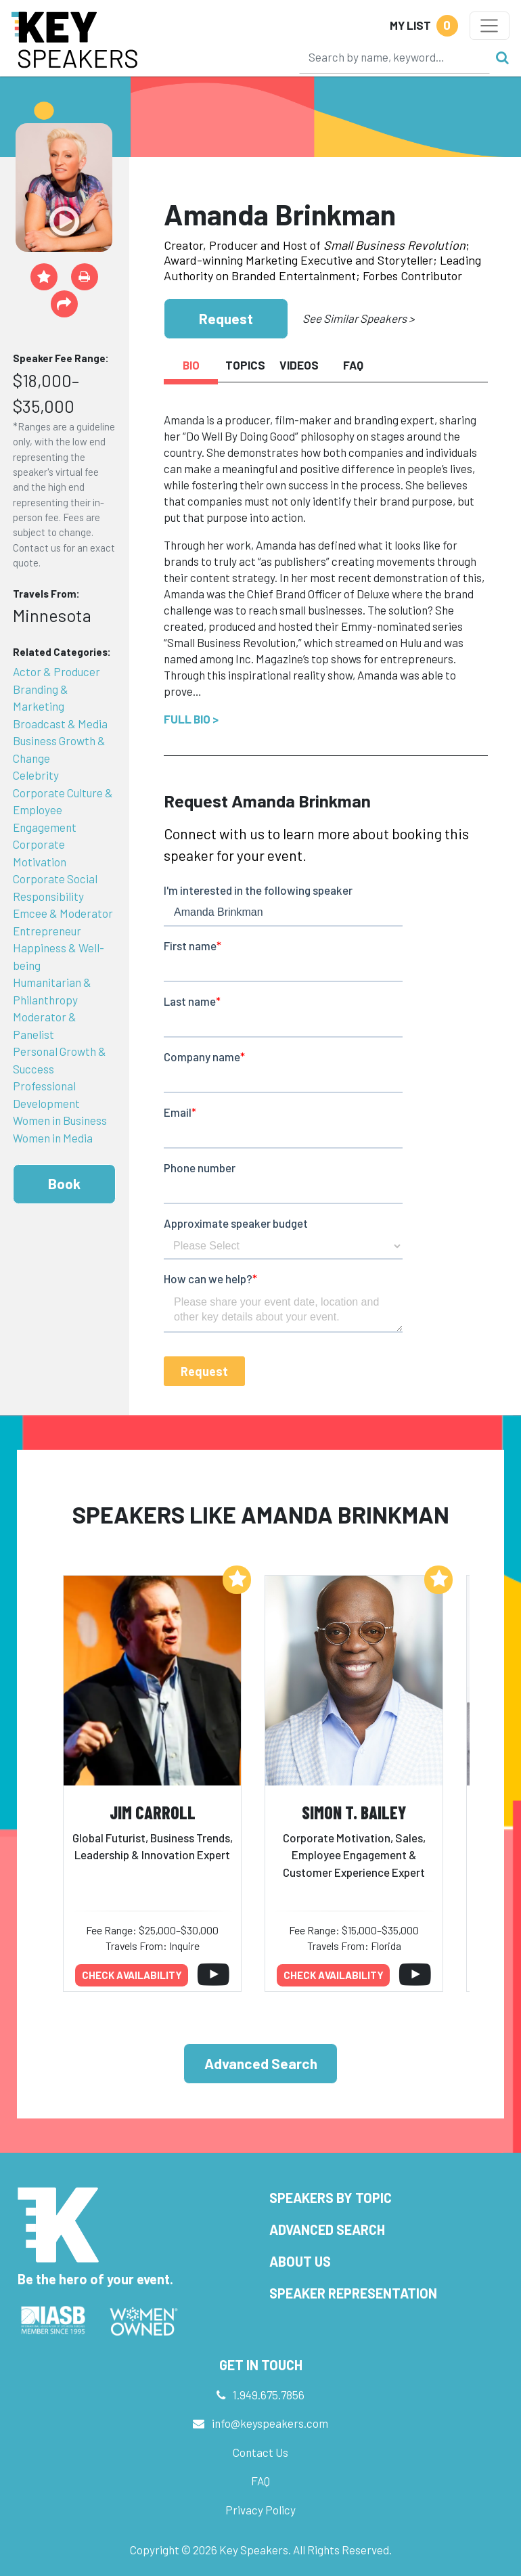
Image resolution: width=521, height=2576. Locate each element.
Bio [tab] (191, 365)
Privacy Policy (260, 2509)
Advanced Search (260, 2063)
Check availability (132, 1975)
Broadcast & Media (60, 723)
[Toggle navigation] (489, 26)
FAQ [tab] (353, 365)
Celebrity (36, 775)
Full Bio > (191, 719)
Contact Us (260, 2452)
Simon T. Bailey (354, 1812)
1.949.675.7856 (268, 2394)
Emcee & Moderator (63, 913)
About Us (300, 2261)
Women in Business (60, 1120)
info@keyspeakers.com (270, 2423)
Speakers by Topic (330, 2198)
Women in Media (53, 1138)
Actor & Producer (56, 671)
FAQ (260, 2480)
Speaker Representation (353, 2293)
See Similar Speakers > (358, 318)
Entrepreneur (47, 930)
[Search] (394, 57)
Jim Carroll (153, 1812)
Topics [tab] (245, 365)
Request (226, 318)
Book (64, 1183)
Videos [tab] (299, 365)
